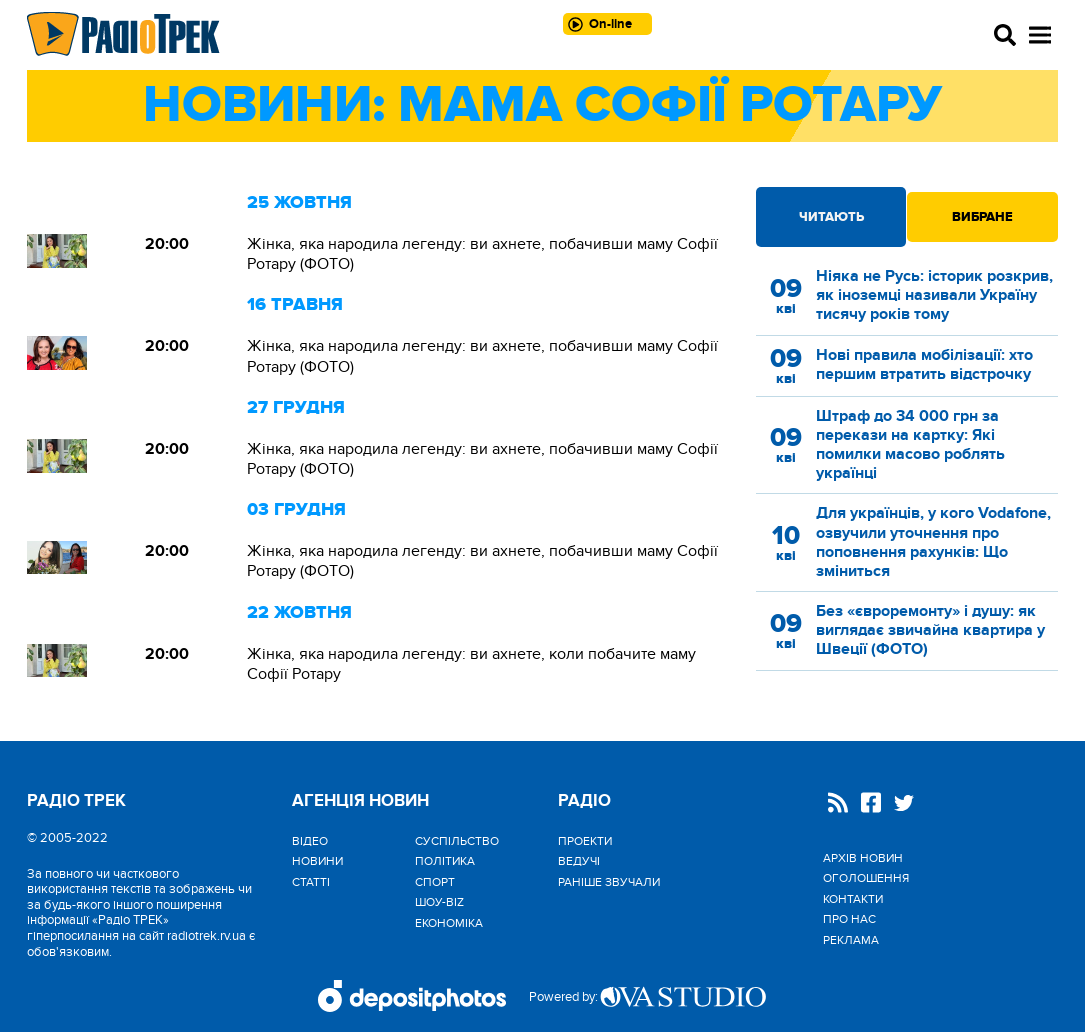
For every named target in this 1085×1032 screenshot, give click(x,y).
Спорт (435, 882)
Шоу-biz (439, 902)
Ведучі (579, 861)
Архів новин (863, 858)
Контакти (853, 899)
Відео (310, 841)
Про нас (849, 919)
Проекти (585, 841)
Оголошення (866, 878)
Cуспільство (457, 841)
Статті (311, 882)
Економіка (449, 923)
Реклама (851, 940)
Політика (445, 861)
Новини (317, 861)
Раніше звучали (609, 882)
